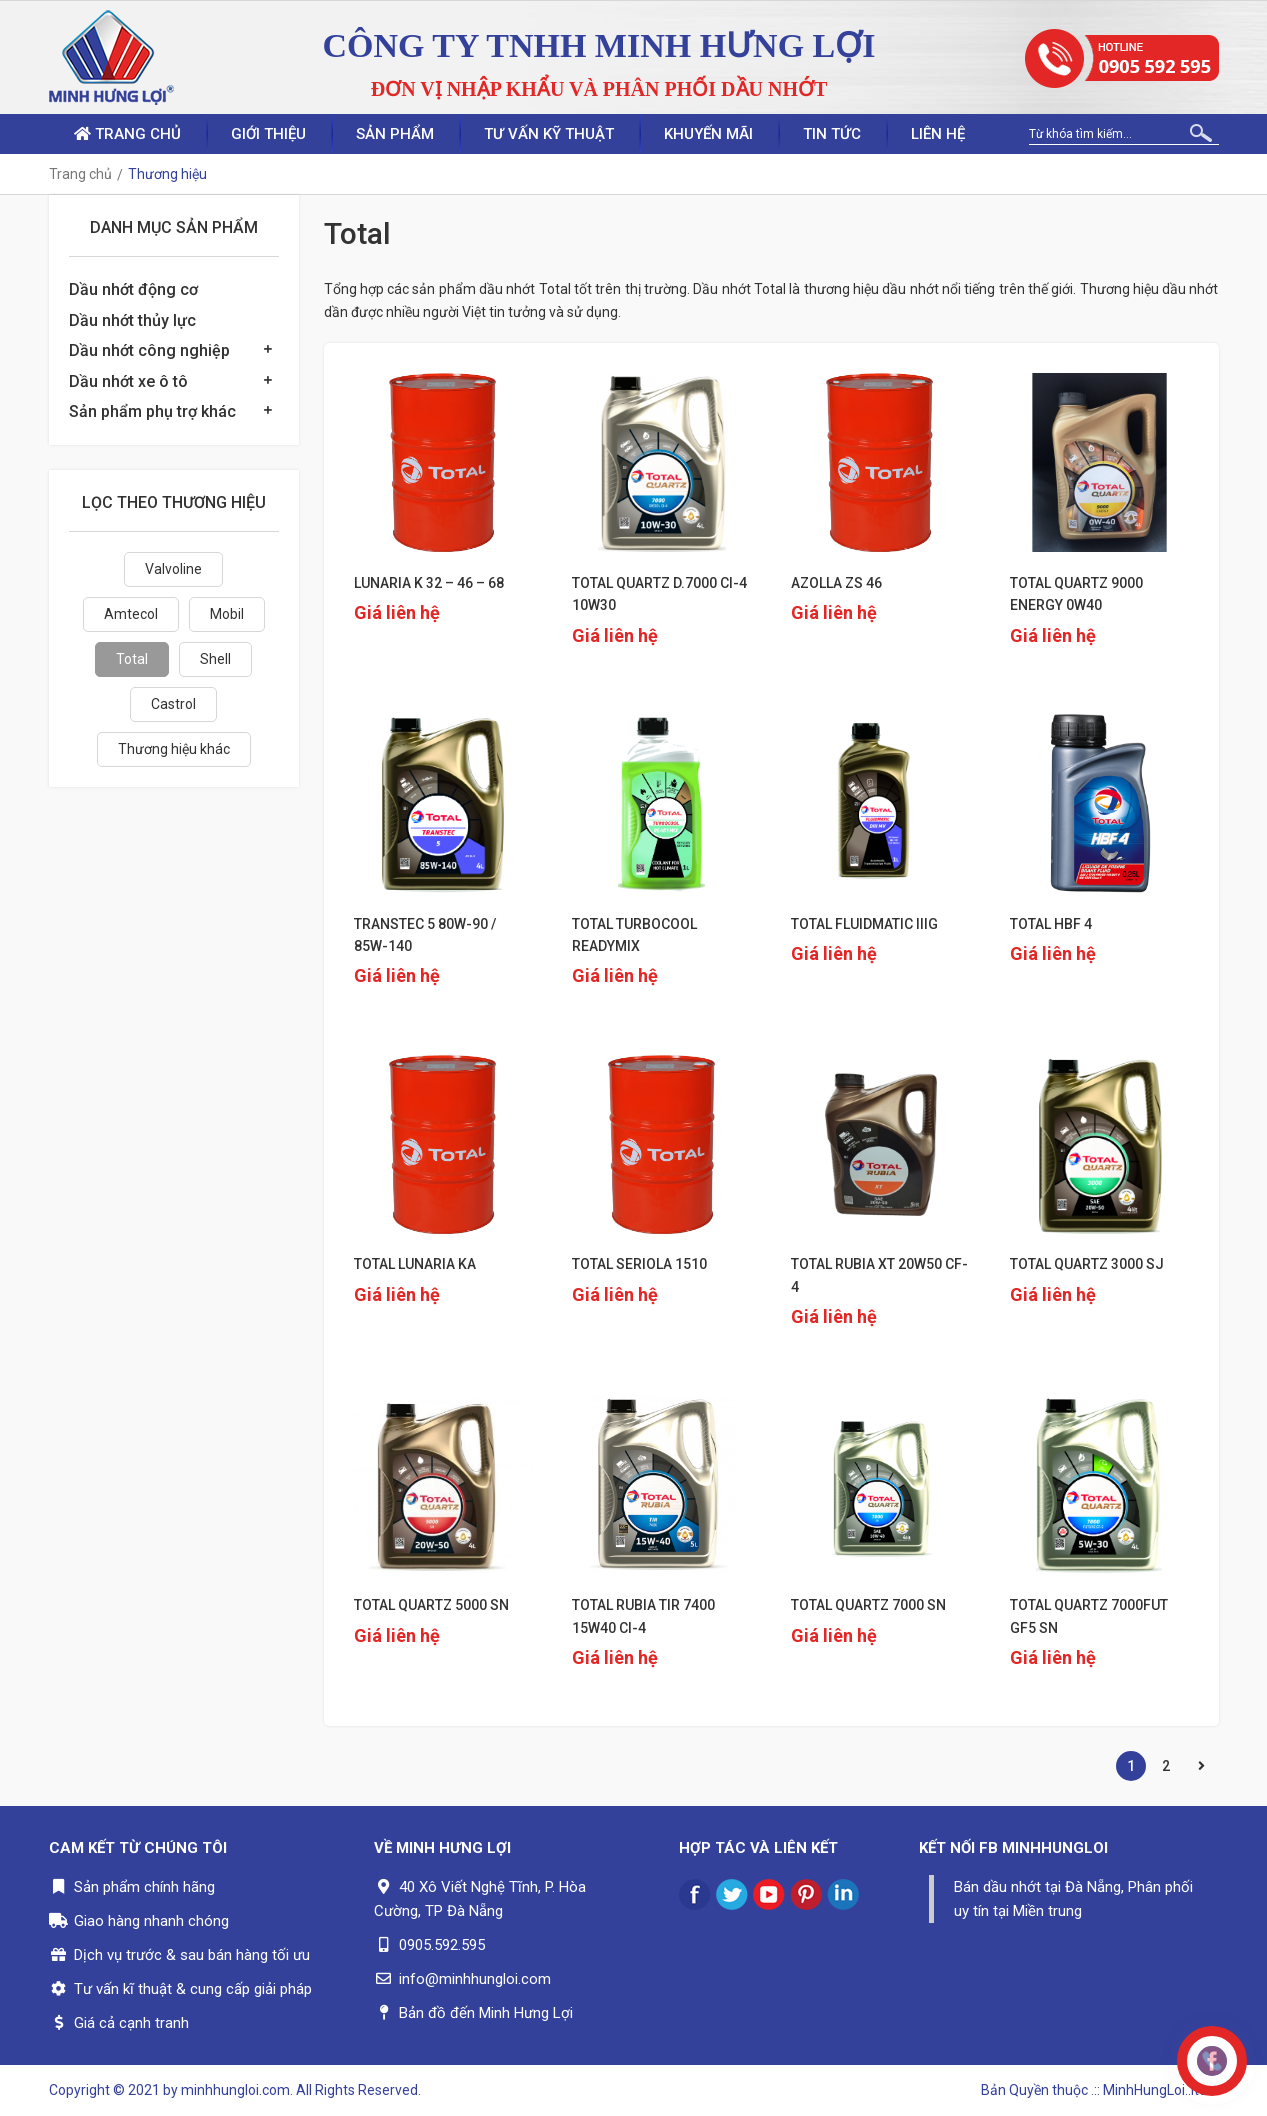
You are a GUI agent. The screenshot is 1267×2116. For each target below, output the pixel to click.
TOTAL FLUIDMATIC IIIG (864, 924)
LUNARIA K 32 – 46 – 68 (429, 583)
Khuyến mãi (708, 134)
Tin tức (832, 134)
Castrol (173, 704)
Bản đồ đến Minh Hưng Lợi (486, 2013)
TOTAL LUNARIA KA (415, 1264)
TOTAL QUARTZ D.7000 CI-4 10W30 (659, 594)
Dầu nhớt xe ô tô (128, 381)
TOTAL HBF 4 (1051, 924)
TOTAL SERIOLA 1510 (639, 1264)
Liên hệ (938, 134)
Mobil (227, 614)
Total (132, 659)
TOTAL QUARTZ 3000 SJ (1087, 1264)
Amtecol (131, 614)
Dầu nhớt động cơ (133, 289)
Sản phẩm (395, 134)
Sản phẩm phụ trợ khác (152, 411)
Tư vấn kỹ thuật (549, 134)
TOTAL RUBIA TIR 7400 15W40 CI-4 (643, 1616)
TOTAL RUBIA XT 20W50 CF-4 (879, 1275)
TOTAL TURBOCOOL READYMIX (634, 935)
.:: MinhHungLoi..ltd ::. (1155, 2090)
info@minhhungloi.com (475, 1979)
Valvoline (173, 569)
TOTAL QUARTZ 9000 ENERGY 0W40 (1076, 594)
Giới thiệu (268, 134)
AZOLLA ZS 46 (836, 583)
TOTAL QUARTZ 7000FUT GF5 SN (1089, 1616)
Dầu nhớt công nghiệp (149, 350)
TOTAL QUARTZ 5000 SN (431, 1605)
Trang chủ (127, 134)
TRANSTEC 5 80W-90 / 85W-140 (425, 935)
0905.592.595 (442, 1945)
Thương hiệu (167, 174)
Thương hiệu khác (174, 749)
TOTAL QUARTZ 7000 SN (868, 1605)
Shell (215, 659)
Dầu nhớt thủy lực (132, 320)
